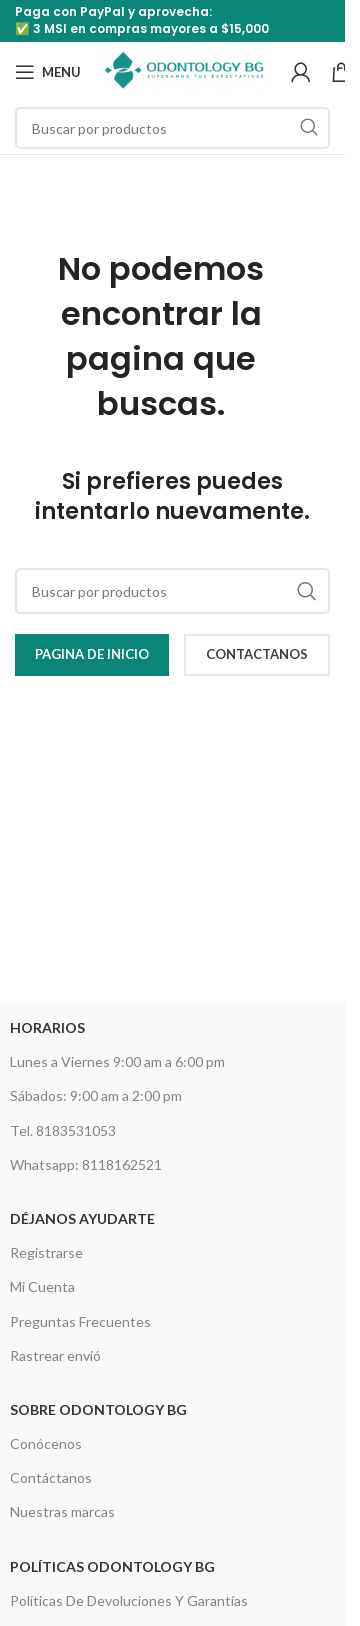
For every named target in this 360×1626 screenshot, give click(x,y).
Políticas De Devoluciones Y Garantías (129, 1600)
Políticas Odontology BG (112, 1566)
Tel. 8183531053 (63, 1130)
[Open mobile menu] (48, 72)
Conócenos (46, 1443)
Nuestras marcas (62, 1511)
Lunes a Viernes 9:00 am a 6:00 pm (117, 1061)
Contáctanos (51, 1477)
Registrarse (46, 1252)
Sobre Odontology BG (98, 1409)
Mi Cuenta (42, 1286)
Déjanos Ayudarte (82, 1218)
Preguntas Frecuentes (80, 1321)
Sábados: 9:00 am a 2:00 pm (96, 1095)
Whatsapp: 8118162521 (86, 1164)
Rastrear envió (55, 1355)
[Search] (172, 128)
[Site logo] (186, 70)
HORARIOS (47, 1027)
